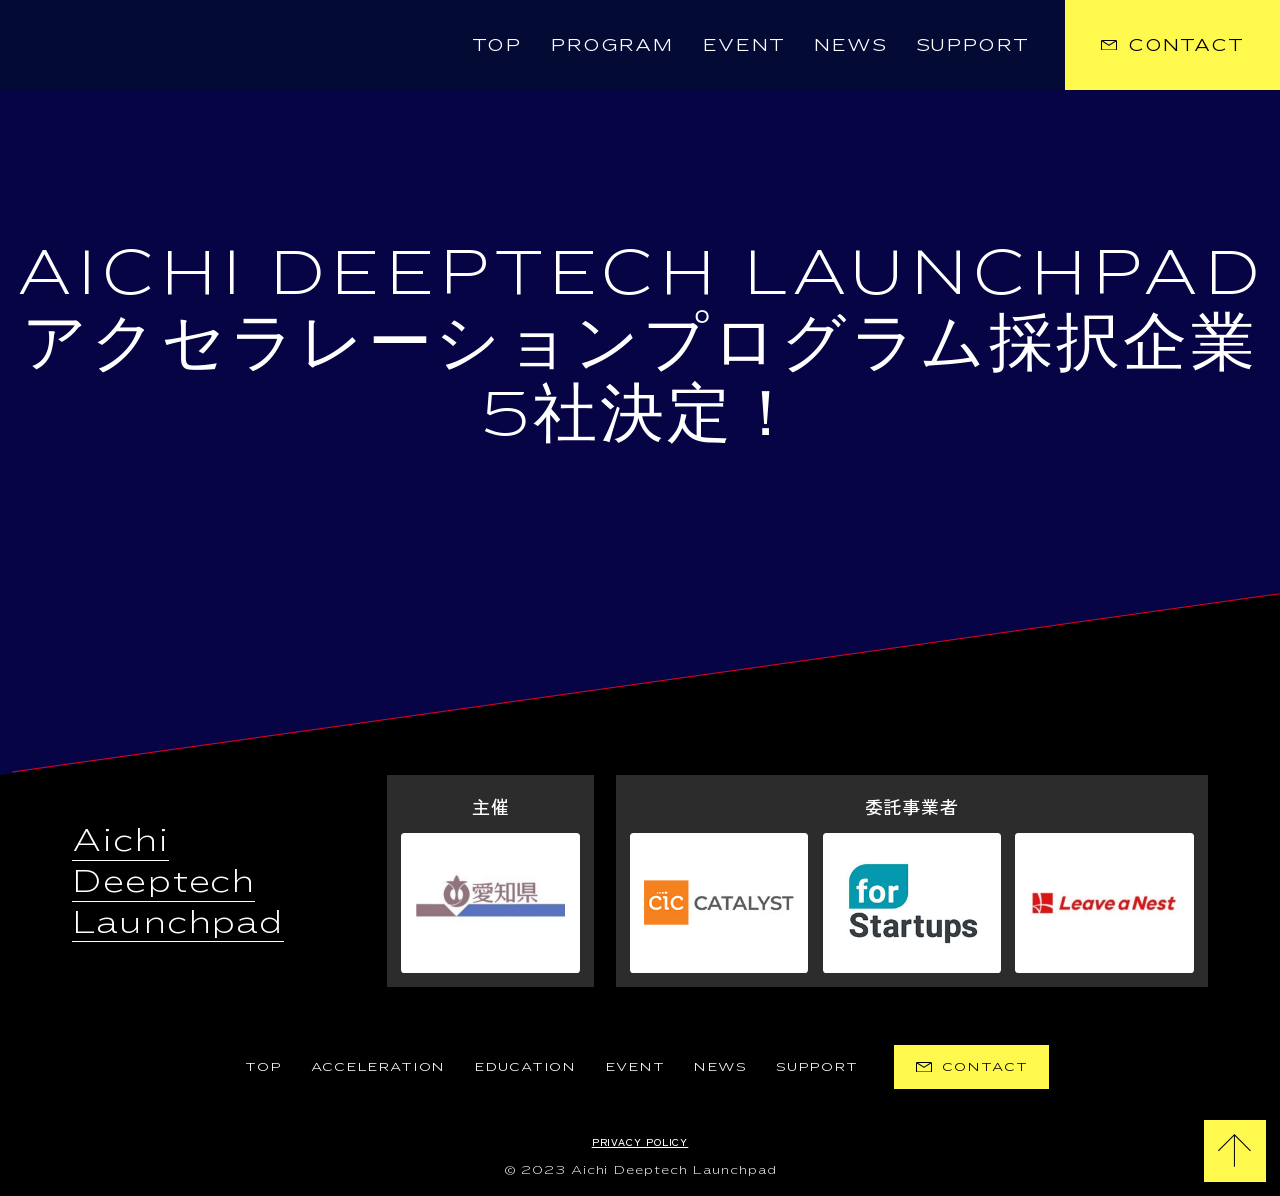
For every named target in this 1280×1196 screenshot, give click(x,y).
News (850, 44)
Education (525, 1066)
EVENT (635, 1066)
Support (972, 44)
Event (743, 44)
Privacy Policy (640, 1141)
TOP (496, 44)
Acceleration (378, 1066)
